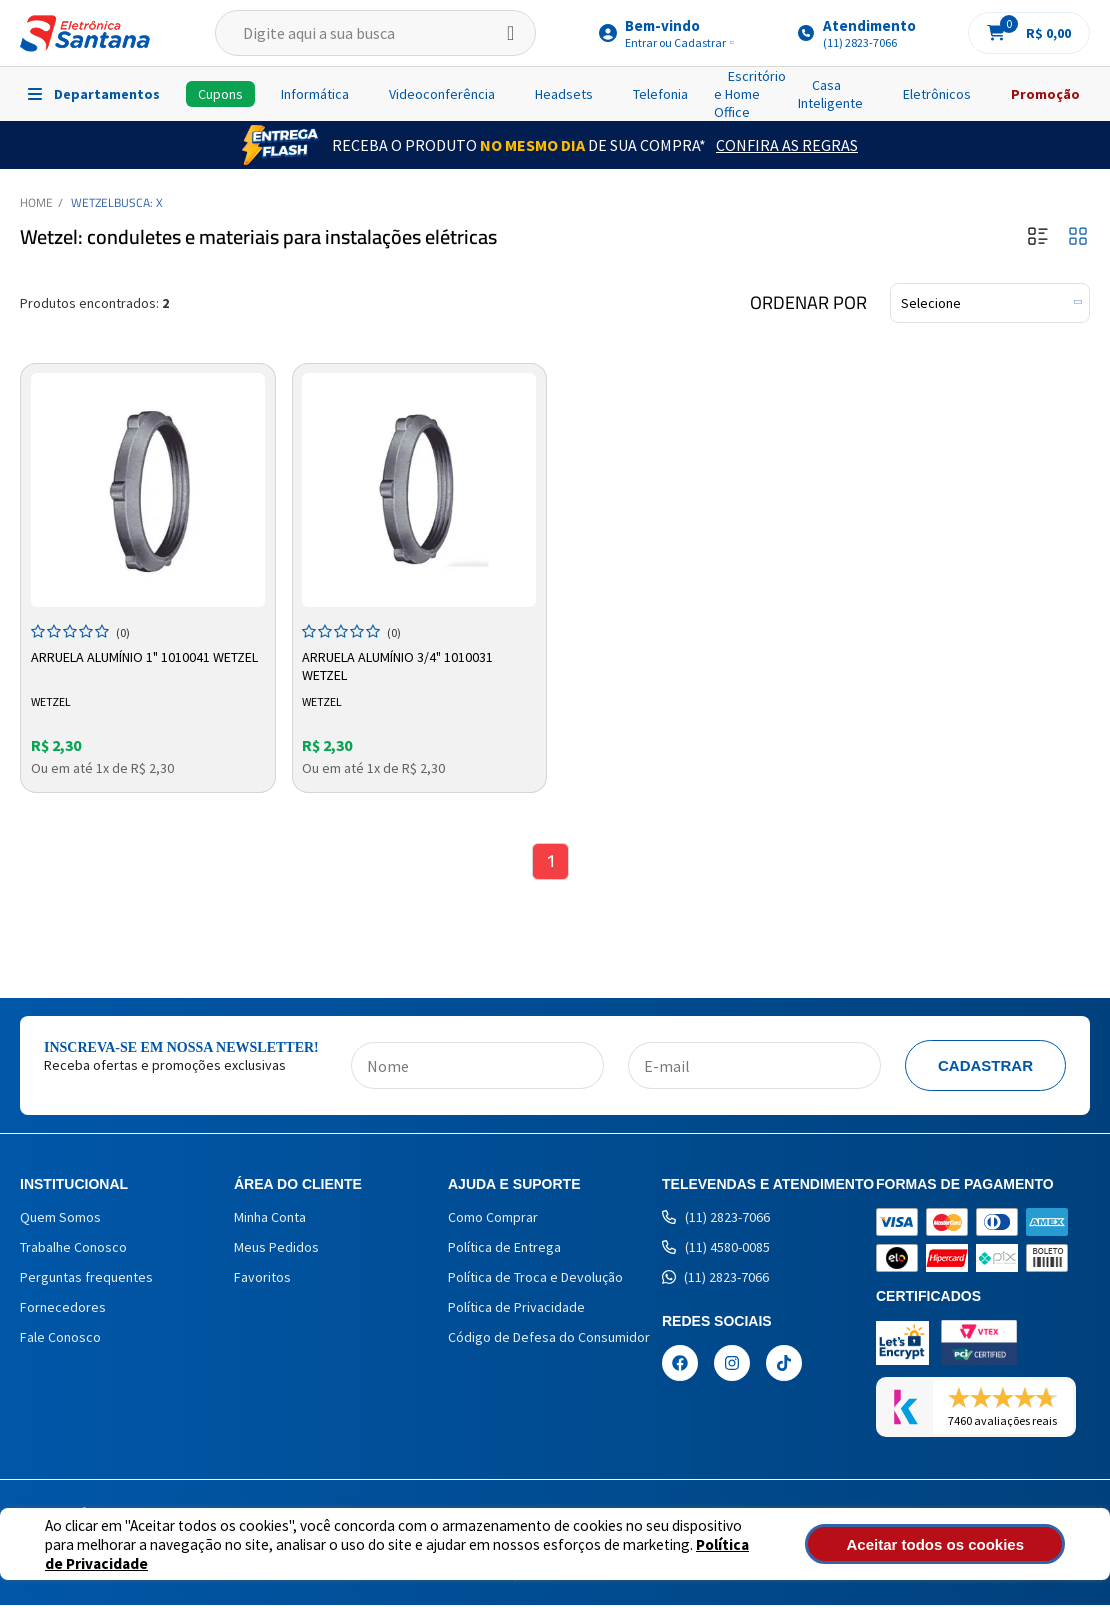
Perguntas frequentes (86, 1280)
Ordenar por (808, 303)
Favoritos (262, 1280)
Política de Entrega (504, 1250)
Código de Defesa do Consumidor (549, 1340)
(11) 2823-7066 (716, 1220)
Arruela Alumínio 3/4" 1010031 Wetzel (400, 664)
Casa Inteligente (830, 94)
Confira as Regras (787, 145)
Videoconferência (442, 94)
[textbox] (375, 33)
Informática (315, 94)
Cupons (220, 94)
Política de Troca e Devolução (535, 1280)
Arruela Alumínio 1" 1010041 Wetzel (146, 655)
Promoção (1045, 94)
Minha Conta (270, 1220)
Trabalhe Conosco (73, 1250)
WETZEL (92, 202)
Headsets (564, 94)
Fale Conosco (60, 1340)
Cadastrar (985, 1068)
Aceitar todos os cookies (966, 1544)
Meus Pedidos (276, 1250)
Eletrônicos (937, 94)
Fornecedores (63, 1310)
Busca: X (138, 202)
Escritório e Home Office (750, 94)
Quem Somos (60, 1220)
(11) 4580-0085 (716, 1250)
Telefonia (660, 94)
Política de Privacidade (743, 1553)
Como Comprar (493, 1220)
